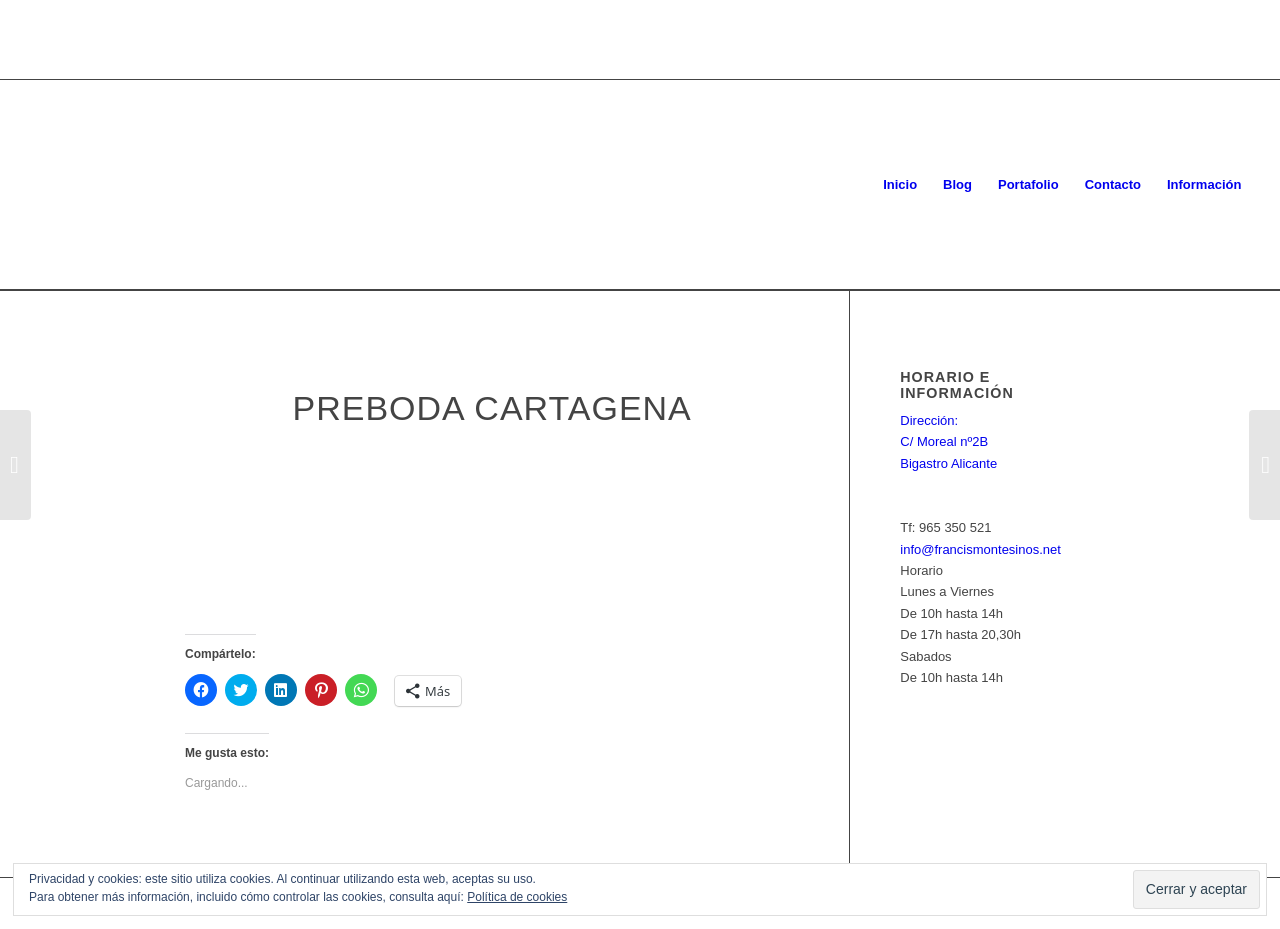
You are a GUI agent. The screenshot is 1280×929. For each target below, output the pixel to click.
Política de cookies (517, 897)
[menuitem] (900, 185)
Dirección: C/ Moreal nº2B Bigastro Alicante (948, 442)
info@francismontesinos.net (980, 549)
